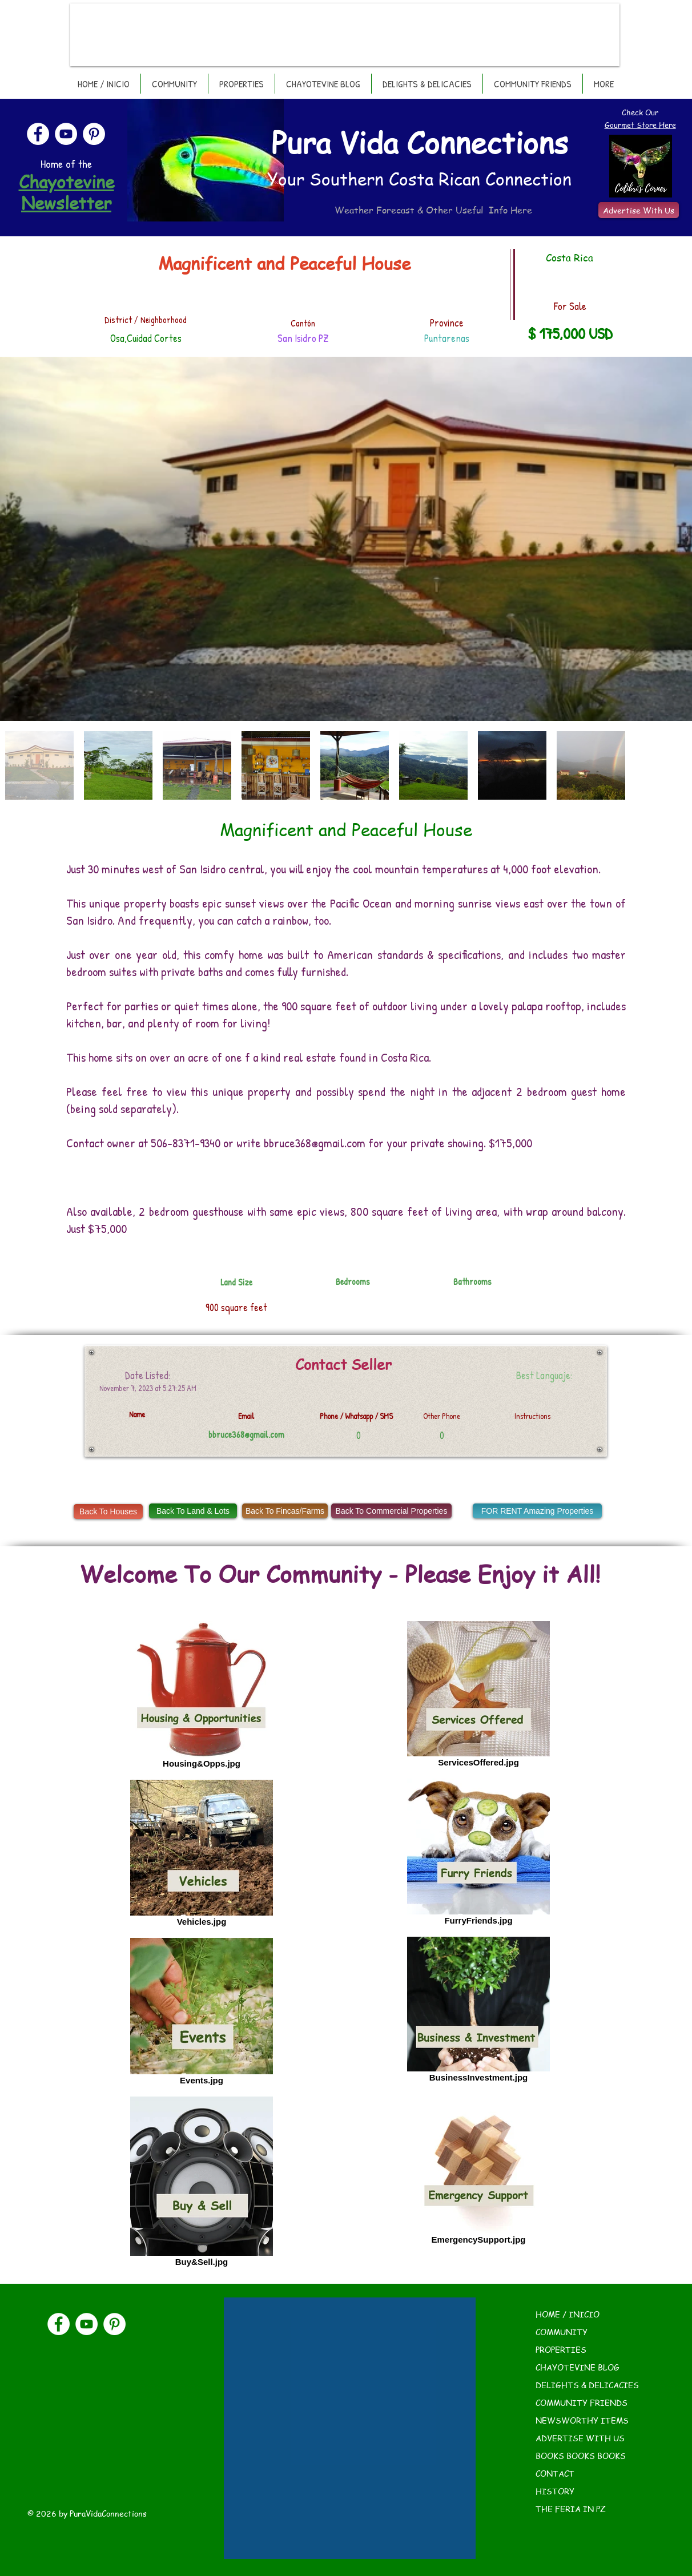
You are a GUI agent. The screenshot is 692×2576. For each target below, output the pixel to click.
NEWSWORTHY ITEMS (582, 2420)
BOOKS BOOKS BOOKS (581, 2455)
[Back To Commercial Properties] (391, 1510)
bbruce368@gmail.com (314, 1142)
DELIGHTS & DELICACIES (587, 2384)
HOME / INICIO (568, 2314)
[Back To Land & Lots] (193, 1510)
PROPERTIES (561, 2349)
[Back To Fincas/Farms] (285, 1510)
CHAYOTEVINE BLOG (577, 2367)
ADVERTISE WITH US (580, 2438)
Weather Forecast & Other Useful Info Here (433, 210)
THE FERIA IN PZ (571, 2508)
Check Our (640, 112)
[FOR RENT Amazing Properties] (537, 1510)
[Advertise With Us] (638, 210)
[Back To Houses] (108, 1511)
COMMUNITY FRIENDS (581, 2402)
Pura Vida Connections (419, 142)
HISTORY (555, 2491)
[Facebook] (38, 134)
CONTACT (555, 2473)
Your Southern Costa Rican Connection (419, 178)
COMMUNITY (562, 2331)
